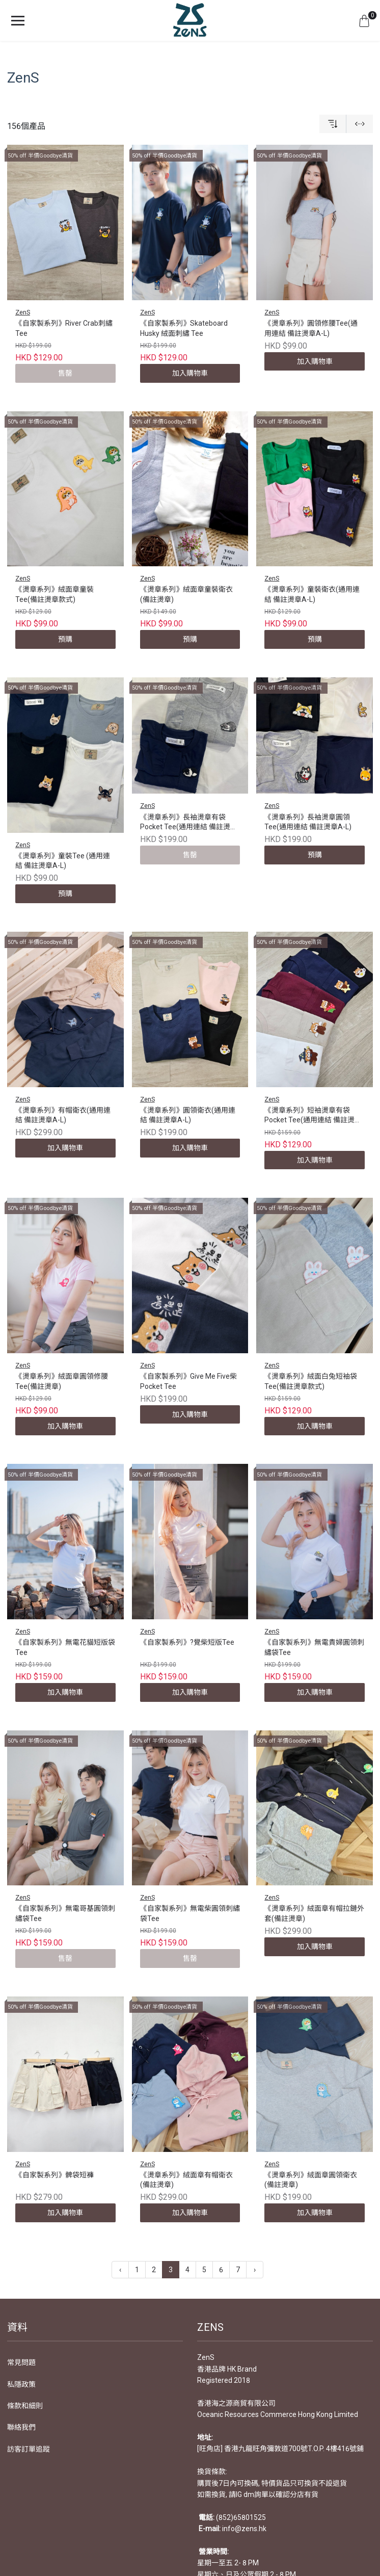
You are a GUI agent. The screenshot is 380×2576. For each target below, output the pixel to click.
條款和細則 (25, 2406)
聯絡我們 (21, 2427)
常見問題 (21, 2362)
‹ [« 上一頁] (120, 2270)
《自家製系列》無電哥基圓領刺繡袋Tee (65, 1913)
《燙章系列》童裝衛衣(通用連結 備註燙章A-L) (312, 594)
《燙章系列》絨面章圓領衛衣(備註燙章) (310, 2180)
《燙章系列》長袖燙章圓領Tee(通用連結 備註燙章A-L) (307, 822)
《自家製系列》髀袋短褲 (54, 2175)
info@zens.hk (244, 2529)
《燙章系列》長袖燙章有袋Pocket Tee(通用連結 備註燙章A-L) (188, 823)
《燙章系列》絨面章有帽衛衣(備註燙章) (186, 2180)
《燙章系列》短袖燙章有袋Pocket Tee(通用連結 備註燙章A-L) (313, 1116)
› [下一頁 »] (255, 2270)
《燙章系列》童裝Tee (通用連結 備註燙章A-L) (62, 861)
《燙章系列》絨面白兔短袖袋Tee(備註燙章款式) (310, 1381)
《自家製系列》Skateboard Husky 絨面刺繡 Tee (184, 328)
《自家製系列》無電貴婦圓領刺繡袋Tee (314, 1647)
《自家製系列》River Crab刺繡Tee (64, 328)
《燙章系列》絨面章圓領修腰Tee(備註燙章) (61, 1381)
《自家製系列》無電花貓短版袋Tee (65, 1647)
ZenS (22, 312)
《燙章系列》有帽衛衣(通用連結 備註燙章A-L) (63, 1115)
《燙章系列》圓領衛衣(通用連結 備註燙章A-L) (187, 1115)
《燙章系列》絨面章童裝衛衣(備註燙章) (186, 594)
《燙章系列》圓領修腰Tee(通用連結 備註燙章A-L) (311, 328)
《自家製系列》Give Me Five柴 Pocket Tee (188, 1381)
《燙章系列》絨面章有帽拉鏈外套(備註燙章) (314, 1913)
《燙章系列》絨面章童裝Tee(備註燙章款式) (54, 594)
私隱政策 (21, 2384)
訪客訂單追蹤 (28, 2449)
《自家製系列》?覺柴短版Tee (187, 1642)
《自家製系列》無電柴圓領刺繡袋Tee (190, 1913)
